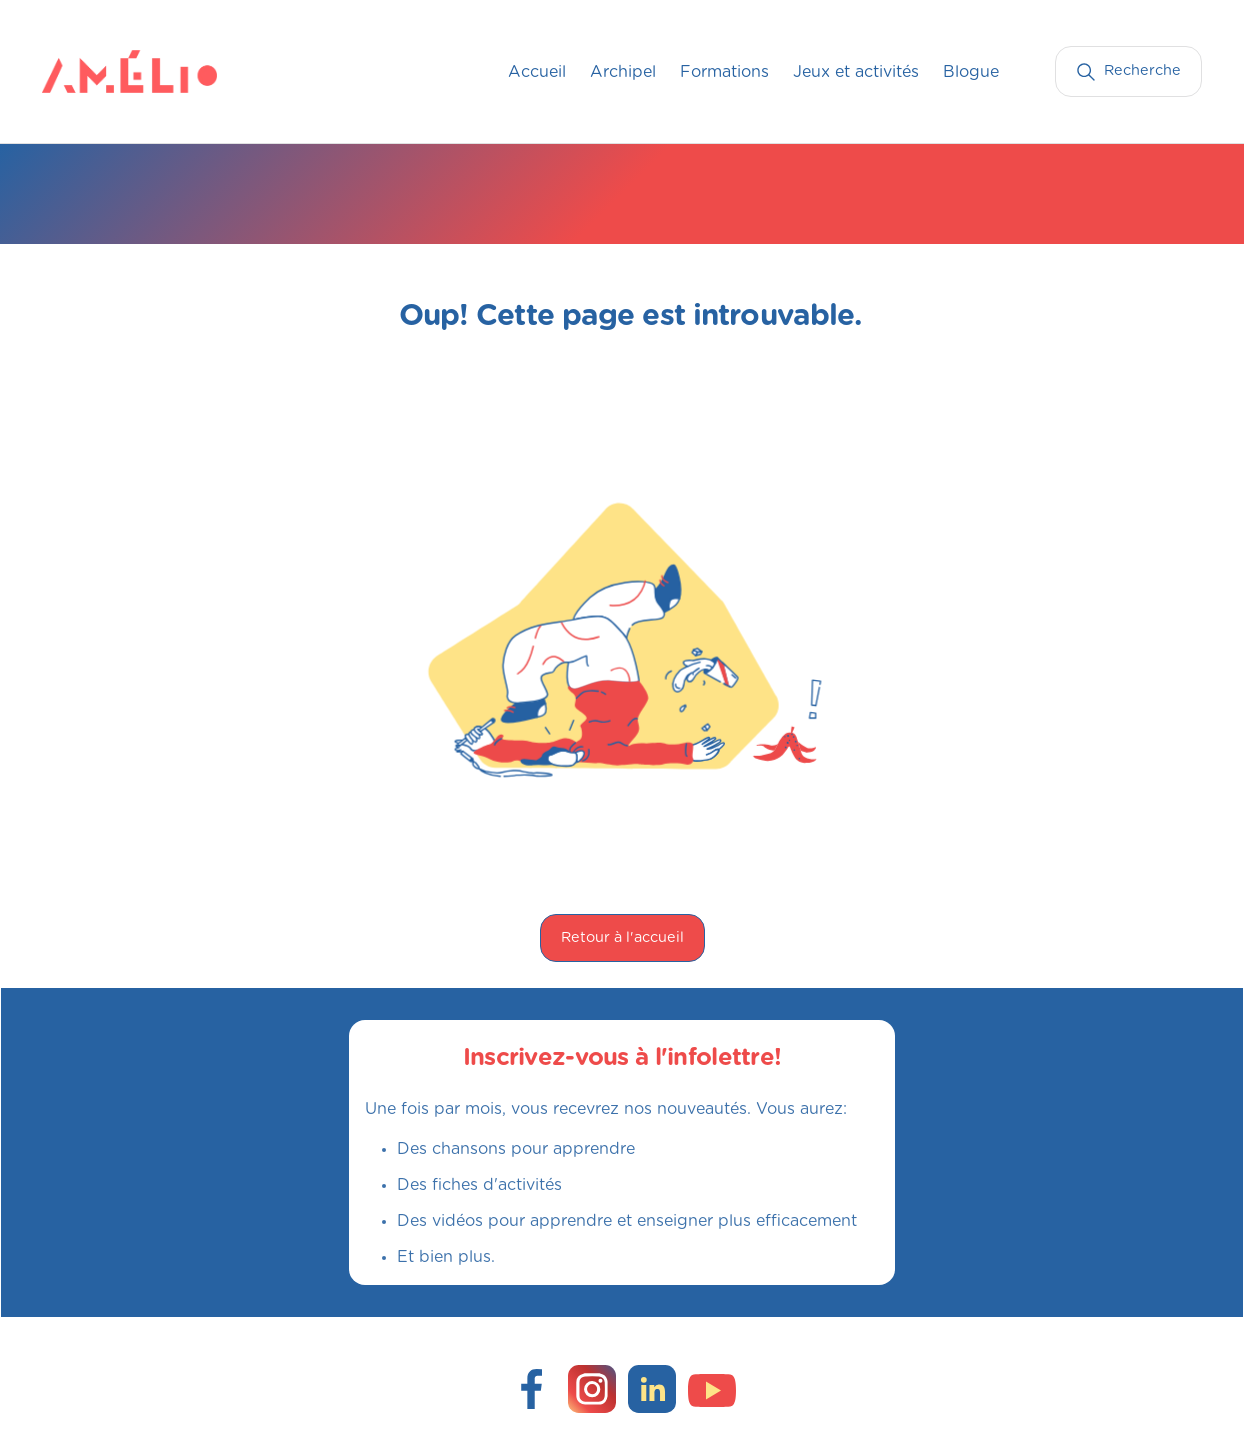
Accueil (537, 72)
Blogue (971, 72)
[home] (82, 71)
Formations (724, 72)
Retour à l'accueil (622, 937)
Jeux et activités (856, 72)
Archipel (623, 72)
